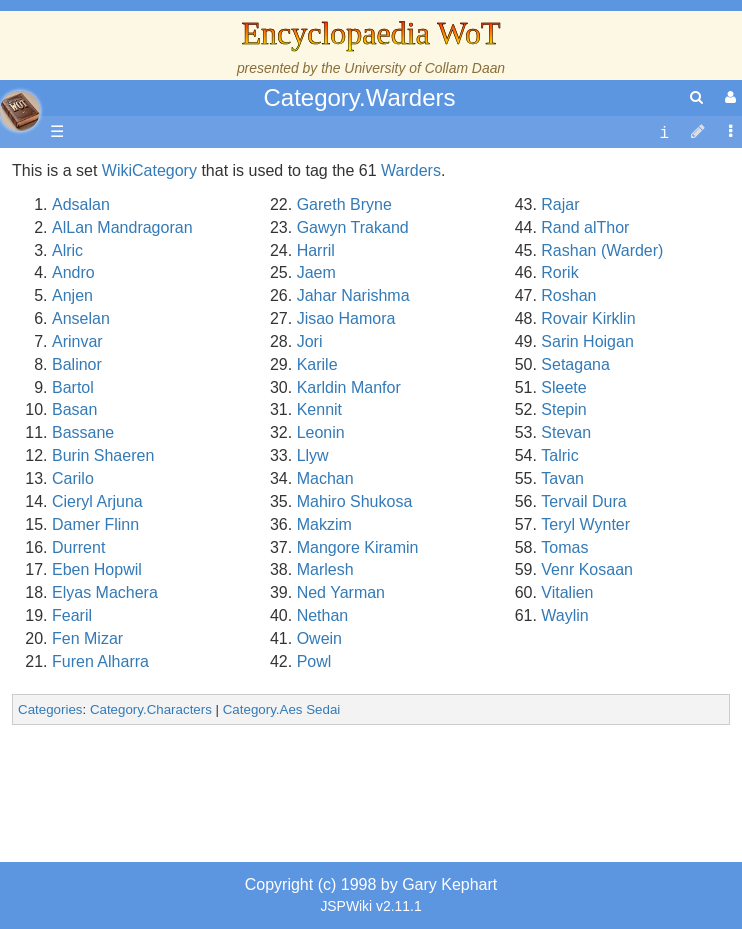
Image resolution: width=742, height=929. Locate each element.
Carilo (73, 478)
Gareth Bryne (344, 204)
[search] (696, 97)
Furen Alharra (100, 661)
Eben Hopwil (97, 569)
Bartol (73, 387)
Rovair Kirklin (588, 318)
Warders (411, 170)
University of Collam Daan (424, 68)
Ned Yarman (341, 592)
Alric (67, 250)
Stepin (563, 409)
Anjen (72, 295)
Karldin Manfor (349, 387)
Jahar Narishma (353, 295)
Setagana (575, 364)
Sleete (563, 387)
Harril (316, 250)
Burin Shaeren (103, 455)
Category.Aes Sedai (282, 709)
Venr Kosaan (587, 569)
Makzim (324, 524)
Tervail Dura (583, 501)
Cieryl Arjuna (97, 501)
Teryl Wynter (585, 524)
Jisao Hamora (346, 318)
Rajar (560, 204)
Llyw (313, 455)
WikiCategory (149, 170)
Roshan (568, 295)
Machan (325, 478)
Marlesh (325, 569)
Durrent (78, 547)
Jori (310, 341)
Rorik (559, 272)
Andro (73, 272)
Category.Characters (151, 709)
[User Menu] (728, 97)
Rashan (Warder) (602, 250)
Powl (314, 661)
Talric (559, 455)
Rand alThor (585, 227)
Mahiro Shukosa (355, 501)
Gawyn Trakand (353, 227)
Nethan (323, 615)
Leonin (321, 432)
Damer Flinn (95, 524)
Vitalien (567, 592)
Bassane (83, 432)
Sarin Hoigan (587, 341)
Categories (50, 709)
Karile (317, 364)
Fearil (72, 615)
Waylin (564, 615)
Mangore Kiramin (358, 547)
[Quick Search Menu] (696, 97)
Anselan (81, 318)
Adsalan (81, 204)
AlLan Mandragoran (122, 227)
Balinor (77, 364)
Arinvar (77, 341)
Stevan (566, 432)
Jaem (316, 272)
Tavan (562, 478)
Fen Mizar (87, 638)
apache (20, 111)
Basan (74, 409)
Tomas (564, 547)
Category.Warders (359, 97)
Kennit (319, 409)
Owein (319, 638)
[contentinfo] (664, 132)
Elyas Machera (105, 592)
